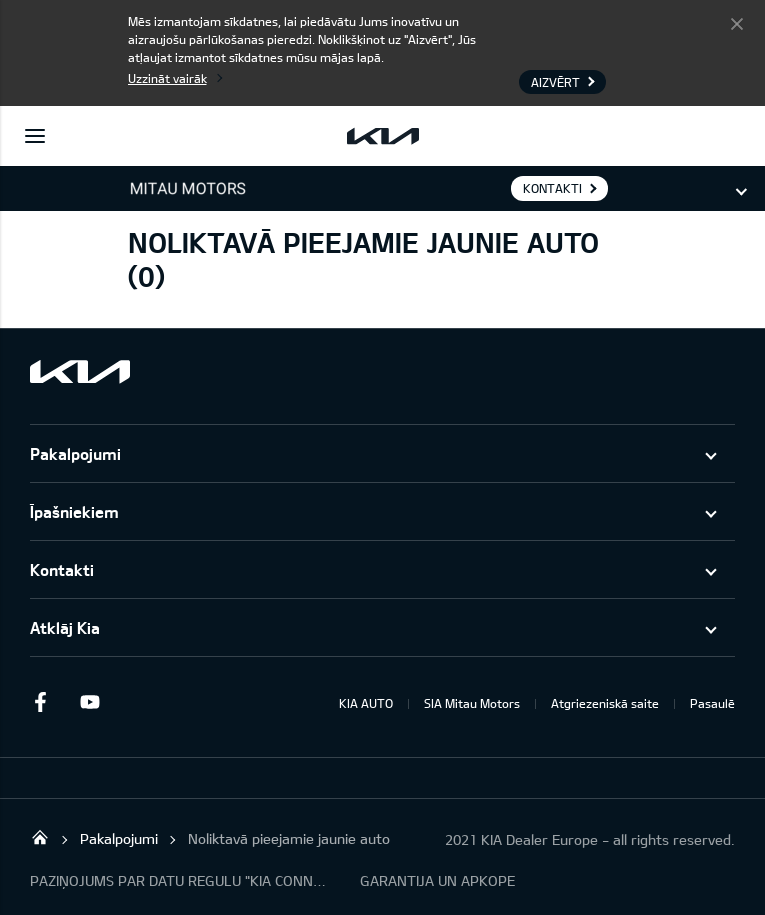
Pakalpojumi (75, 453)
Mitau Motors (40, 837)
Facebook (40, 702)
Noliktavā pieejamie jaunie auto (289, 838)
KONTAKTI (552, 188)
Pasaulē (712, 703)
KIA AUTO (366, 703)
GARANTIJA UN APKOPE (437, 880)
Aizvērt (737, 23)
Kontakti (62, 569)
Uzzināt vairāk (167, 78)
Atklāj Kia (65, 627)
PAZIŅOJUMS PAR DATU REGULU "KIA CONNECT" (180, 880)
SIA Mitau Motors (472, 703)
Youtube (90, 702)
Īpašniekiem (74, 511)
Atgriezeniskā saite (605, 703)
